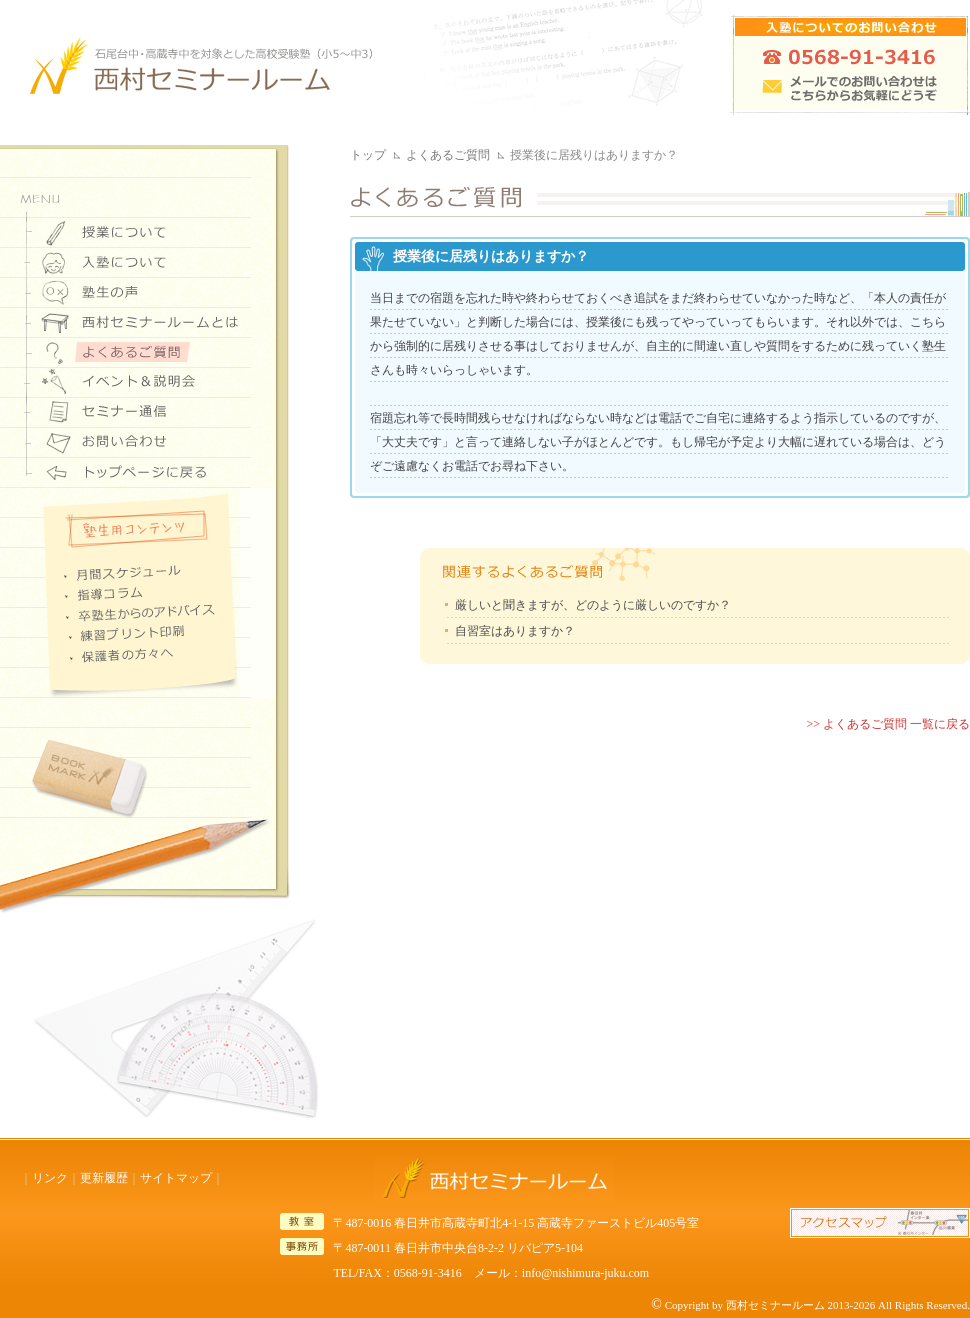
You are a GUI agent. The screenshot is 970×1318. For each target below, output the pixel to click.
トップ (368, 155)
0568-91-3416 (428, 1273)
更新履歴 (104, 1178)
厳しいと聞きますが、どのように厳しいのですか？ (593, 605)
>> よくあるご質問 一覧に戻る (888, 724)
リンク (50, 1178)
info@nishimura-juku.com (585, 1273)
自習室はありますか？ (515, 631)
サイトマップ (176, 1178)
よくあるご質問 (448, 155)
